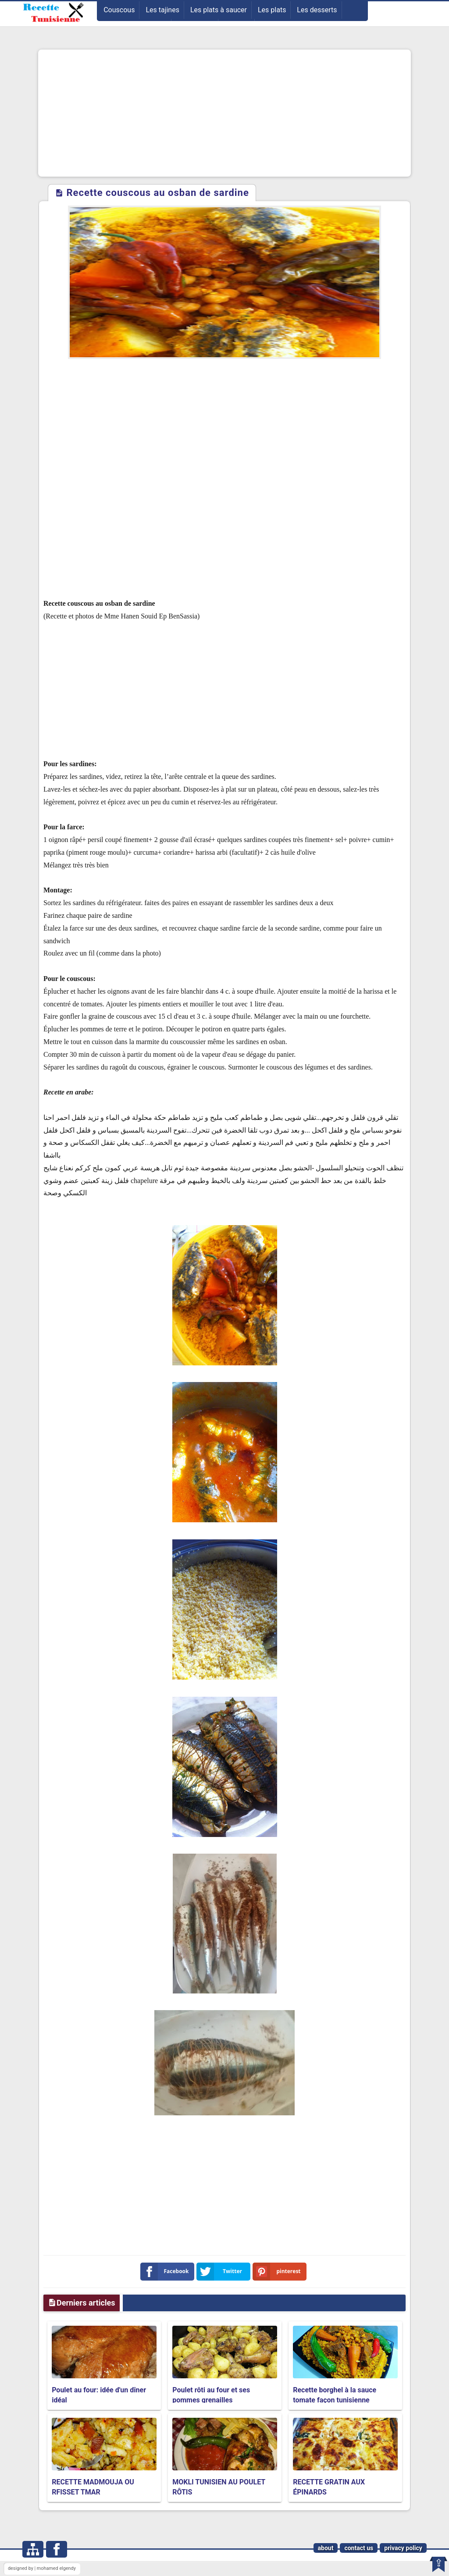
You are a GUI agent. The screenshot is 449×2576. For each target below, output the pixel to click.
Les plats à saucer (218, 10)
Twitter (221, 2271)
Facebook (166, 2271)
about (326, 2547)
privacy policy (403, 2547)
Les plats (272, 10)
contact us (358, 2547)
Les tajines (162, 10)
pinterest (278, 2271)
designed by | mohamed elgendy (42, 2568)
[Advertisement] (224, 113)
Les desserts (317, 10)
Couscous (119, 10)
